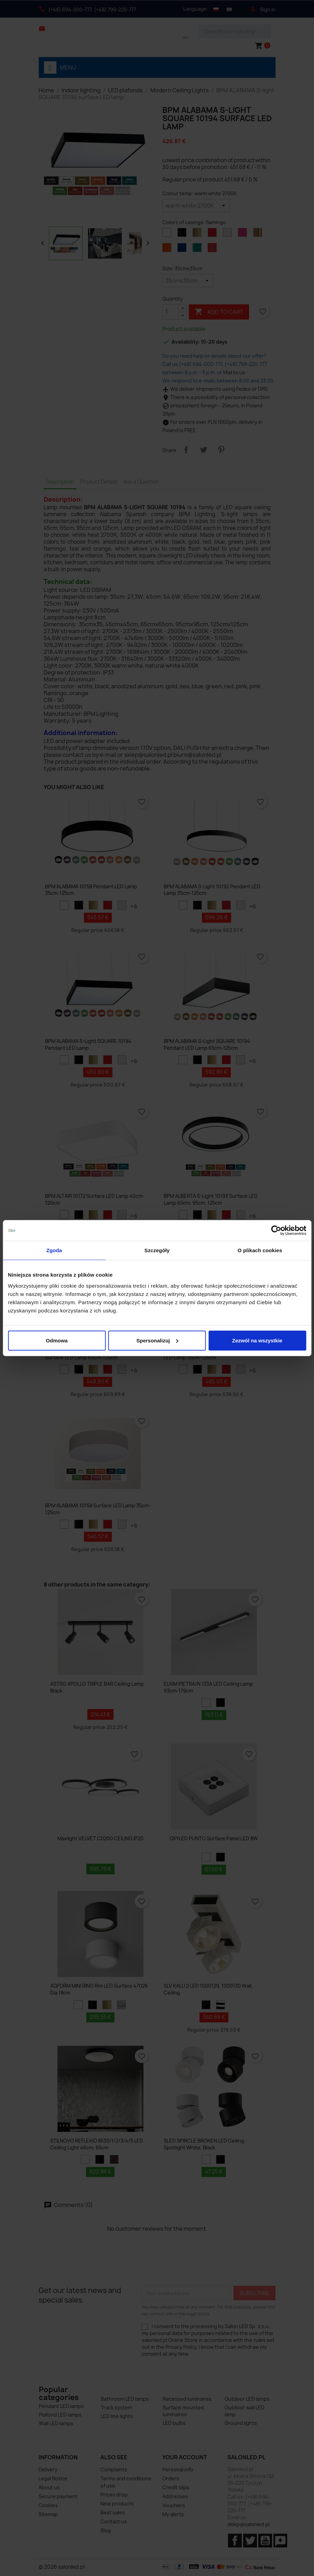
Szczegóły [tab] (157, 1250)
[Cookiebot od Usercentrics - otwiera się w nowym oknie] (276, 1230)
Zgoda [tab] (54, 1250)
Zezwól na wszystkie (257, 1340)
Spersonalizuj (157, 1340)
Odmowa (56, 1340)
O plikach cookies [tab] (260, 1250)
